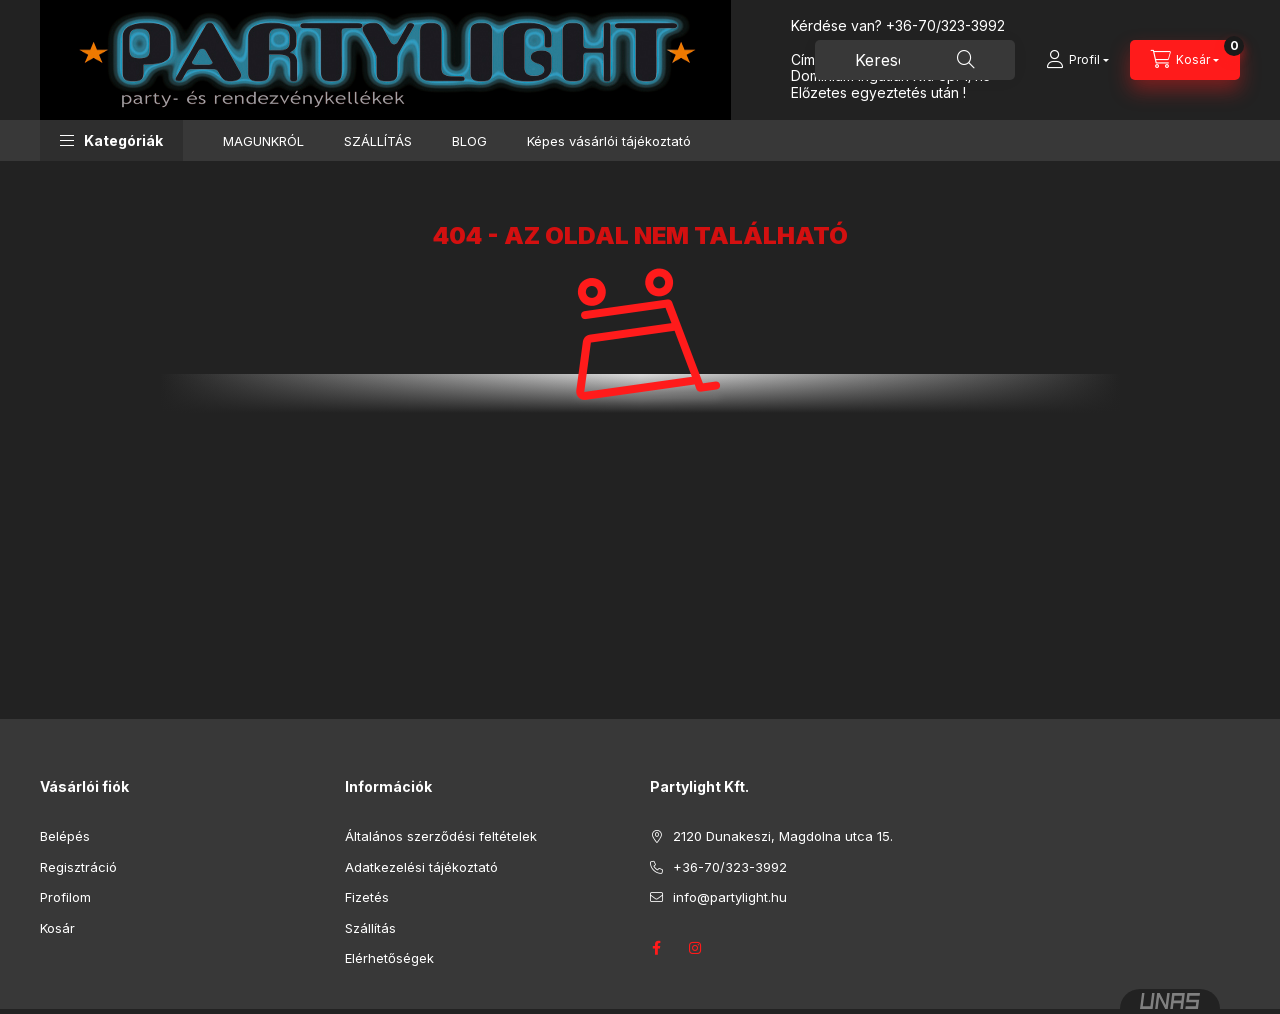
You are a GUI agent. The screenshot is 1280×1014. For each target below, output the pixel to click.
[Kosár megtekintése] (1185, 60)
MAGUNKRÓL (263, 141)
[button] (111, 140)
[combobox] (915, 60)
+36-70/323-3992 (945, 25)
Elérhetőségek (389, 958)
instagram (696, 948)
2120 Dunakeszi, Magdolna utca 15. (783, 836)
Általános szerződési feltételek (441, 836)
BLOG (469, 141)
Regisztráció (78, 867)
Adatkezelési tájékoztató (421, 867)
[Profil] (1077, 60)
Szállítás (370, 928)
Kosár (57, 928)
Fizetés (367, 897)
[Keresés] (966, 60)
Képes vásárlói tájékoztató (609, 141)
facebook (656, 948)
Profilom (65, 897)
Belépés (65, 836)
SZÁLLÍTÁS (378, 141)
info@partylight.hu (730, 897)
